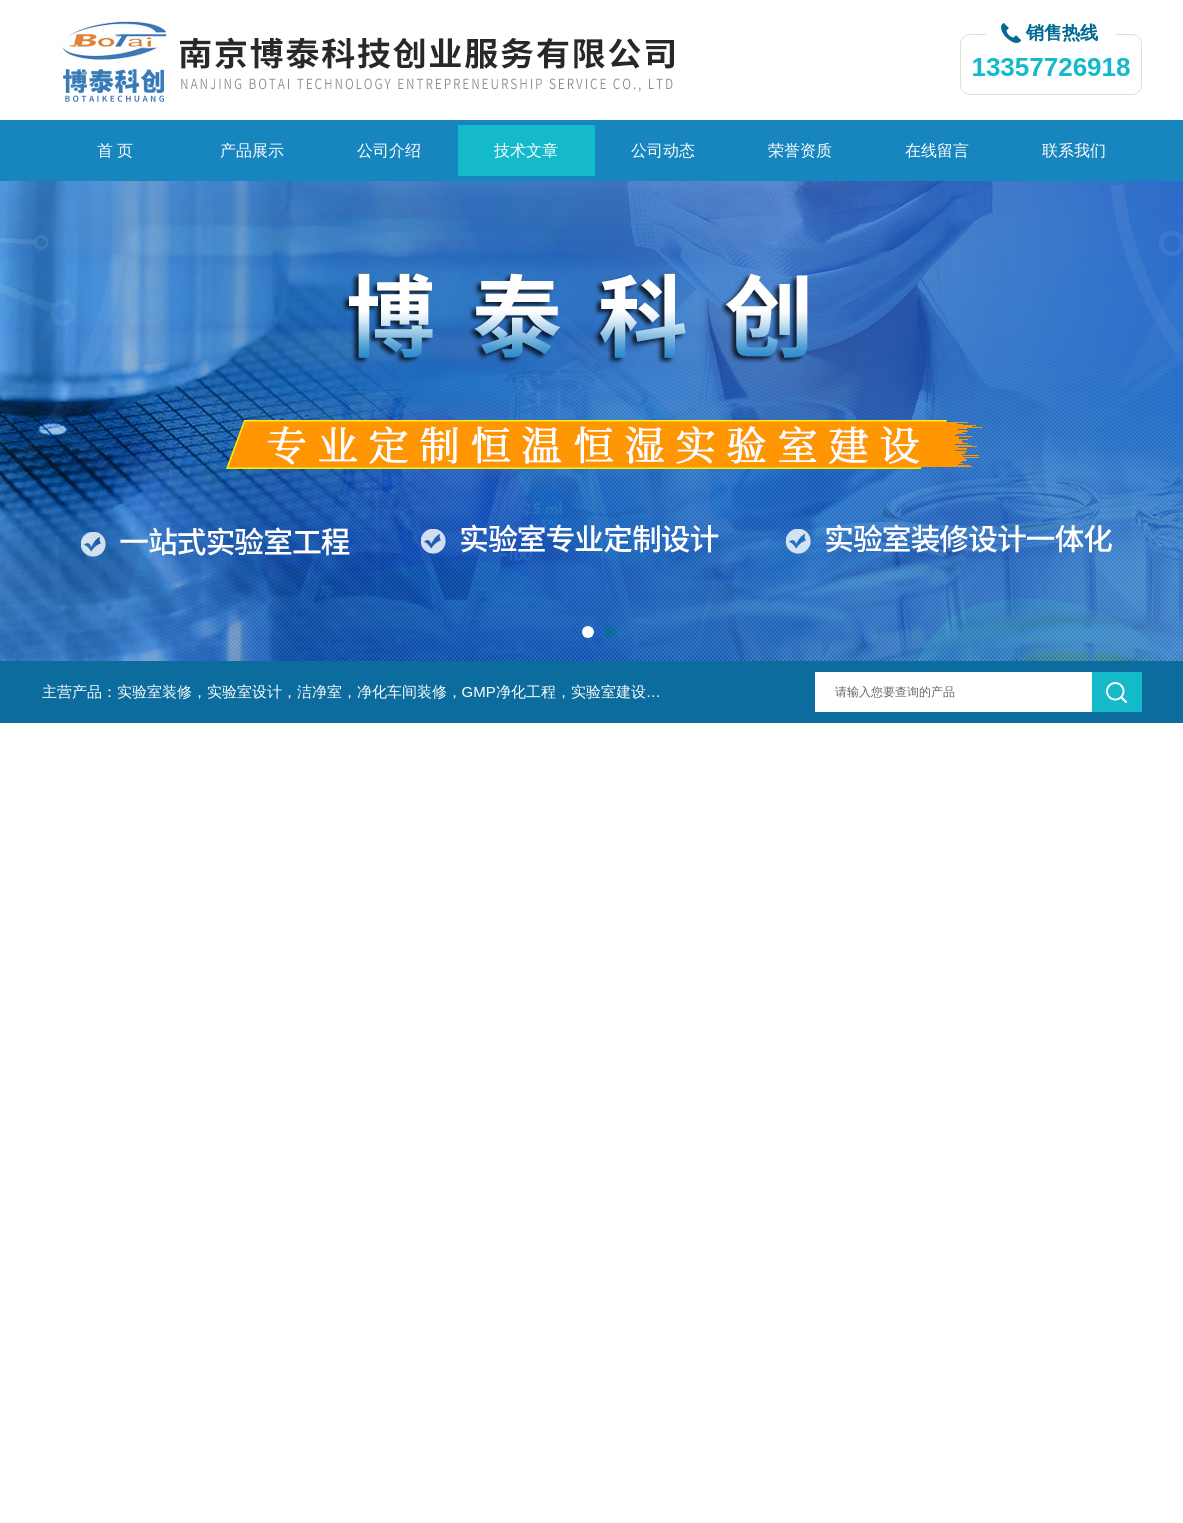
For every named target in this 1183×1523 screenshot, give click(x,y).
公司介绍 (389, 150)
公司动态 (663, 150)
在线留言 (937, 150)
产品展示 (252, 150)
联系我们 (1074, 150)
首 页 (115, 150)
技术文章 (526, 150)
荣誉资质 (800, 150)
